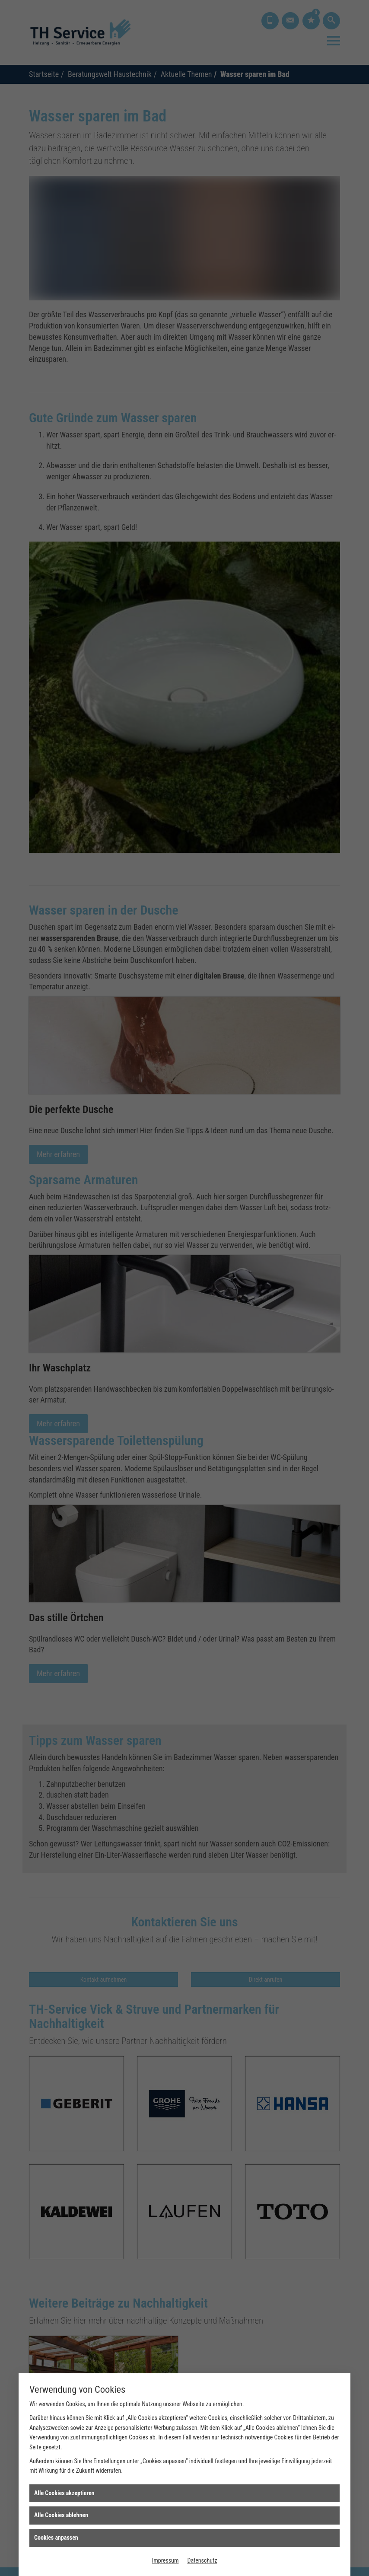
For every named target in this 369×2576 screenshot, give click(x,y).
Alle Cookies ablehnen (61, 2515)
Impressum (165, 2560)
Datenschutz (202, 2560)
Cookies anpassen (56, 2537)
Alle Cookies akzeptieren (64, 2493)
